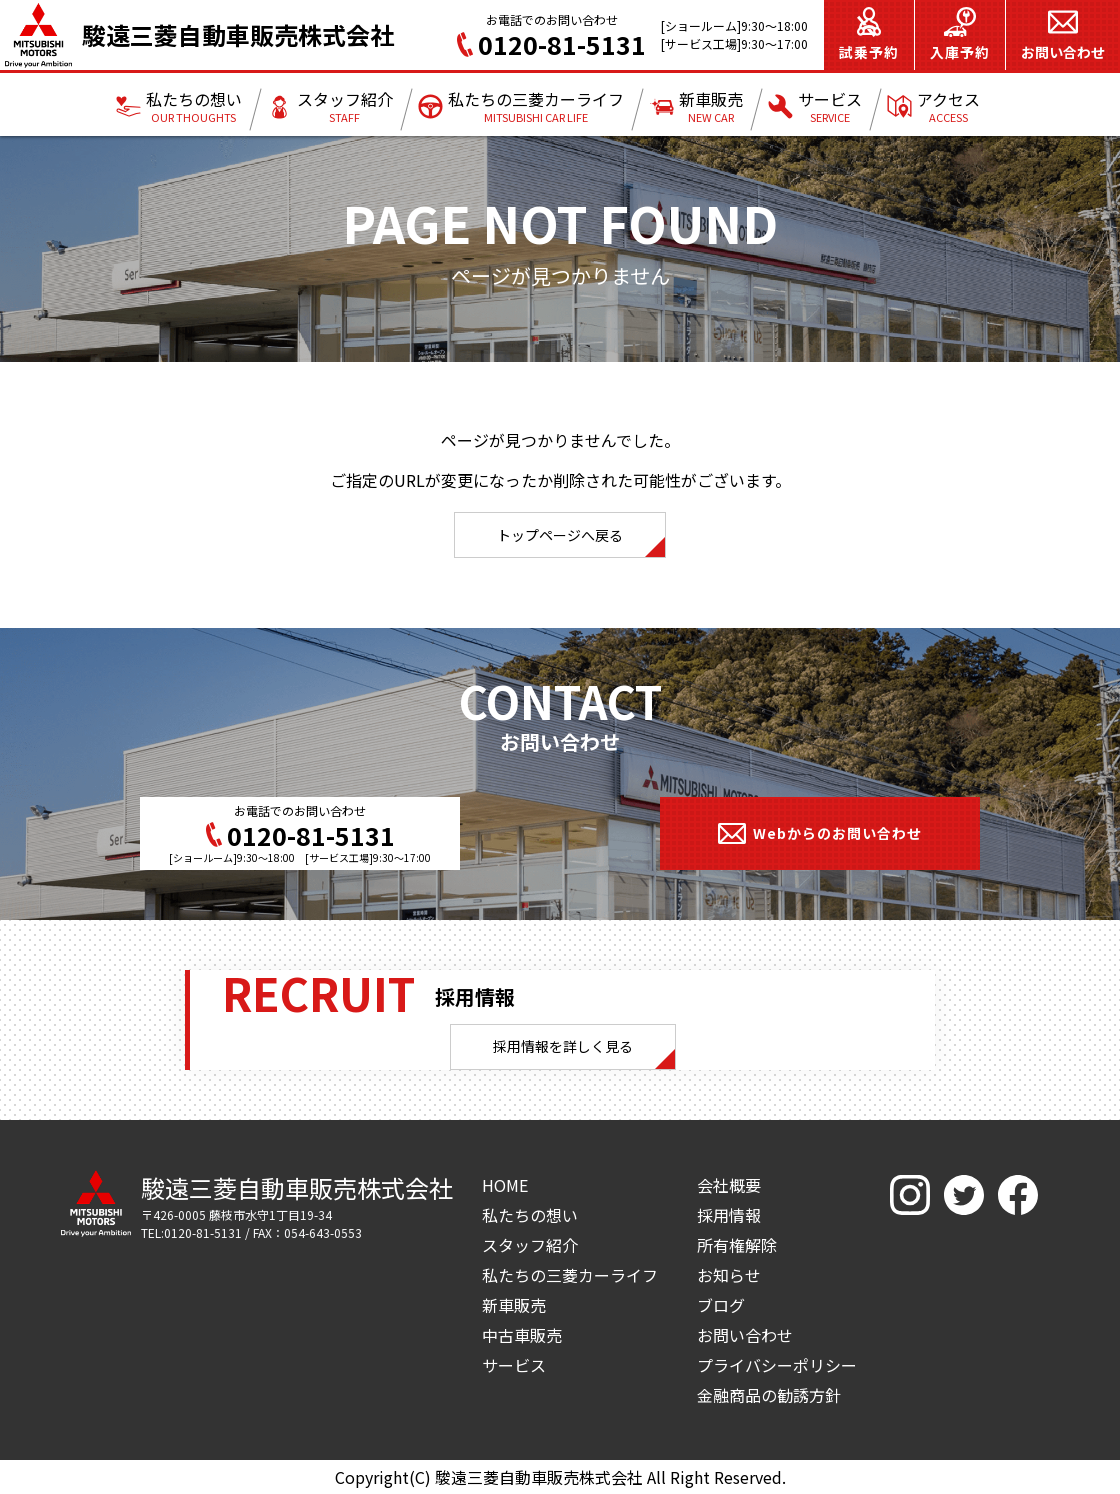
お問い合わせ (745, 1335)
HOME (505, 1185)
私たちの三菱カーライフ (570, 1275)
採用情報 (729, 1215)
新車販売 (514, 1305)
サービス (514, 1365)
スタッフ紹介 (530, 1245)
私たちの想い (530, 1215)
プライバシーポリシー (777, 1365)
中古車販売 (522, 1335)
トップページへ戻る (560, 535)
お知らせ (729, 1275)
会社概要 (729, 1185)
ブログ (721, 1305)
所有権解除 (737, 1245)
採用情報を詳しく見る (563, 1046)
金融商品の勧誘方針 (769, 1395)
